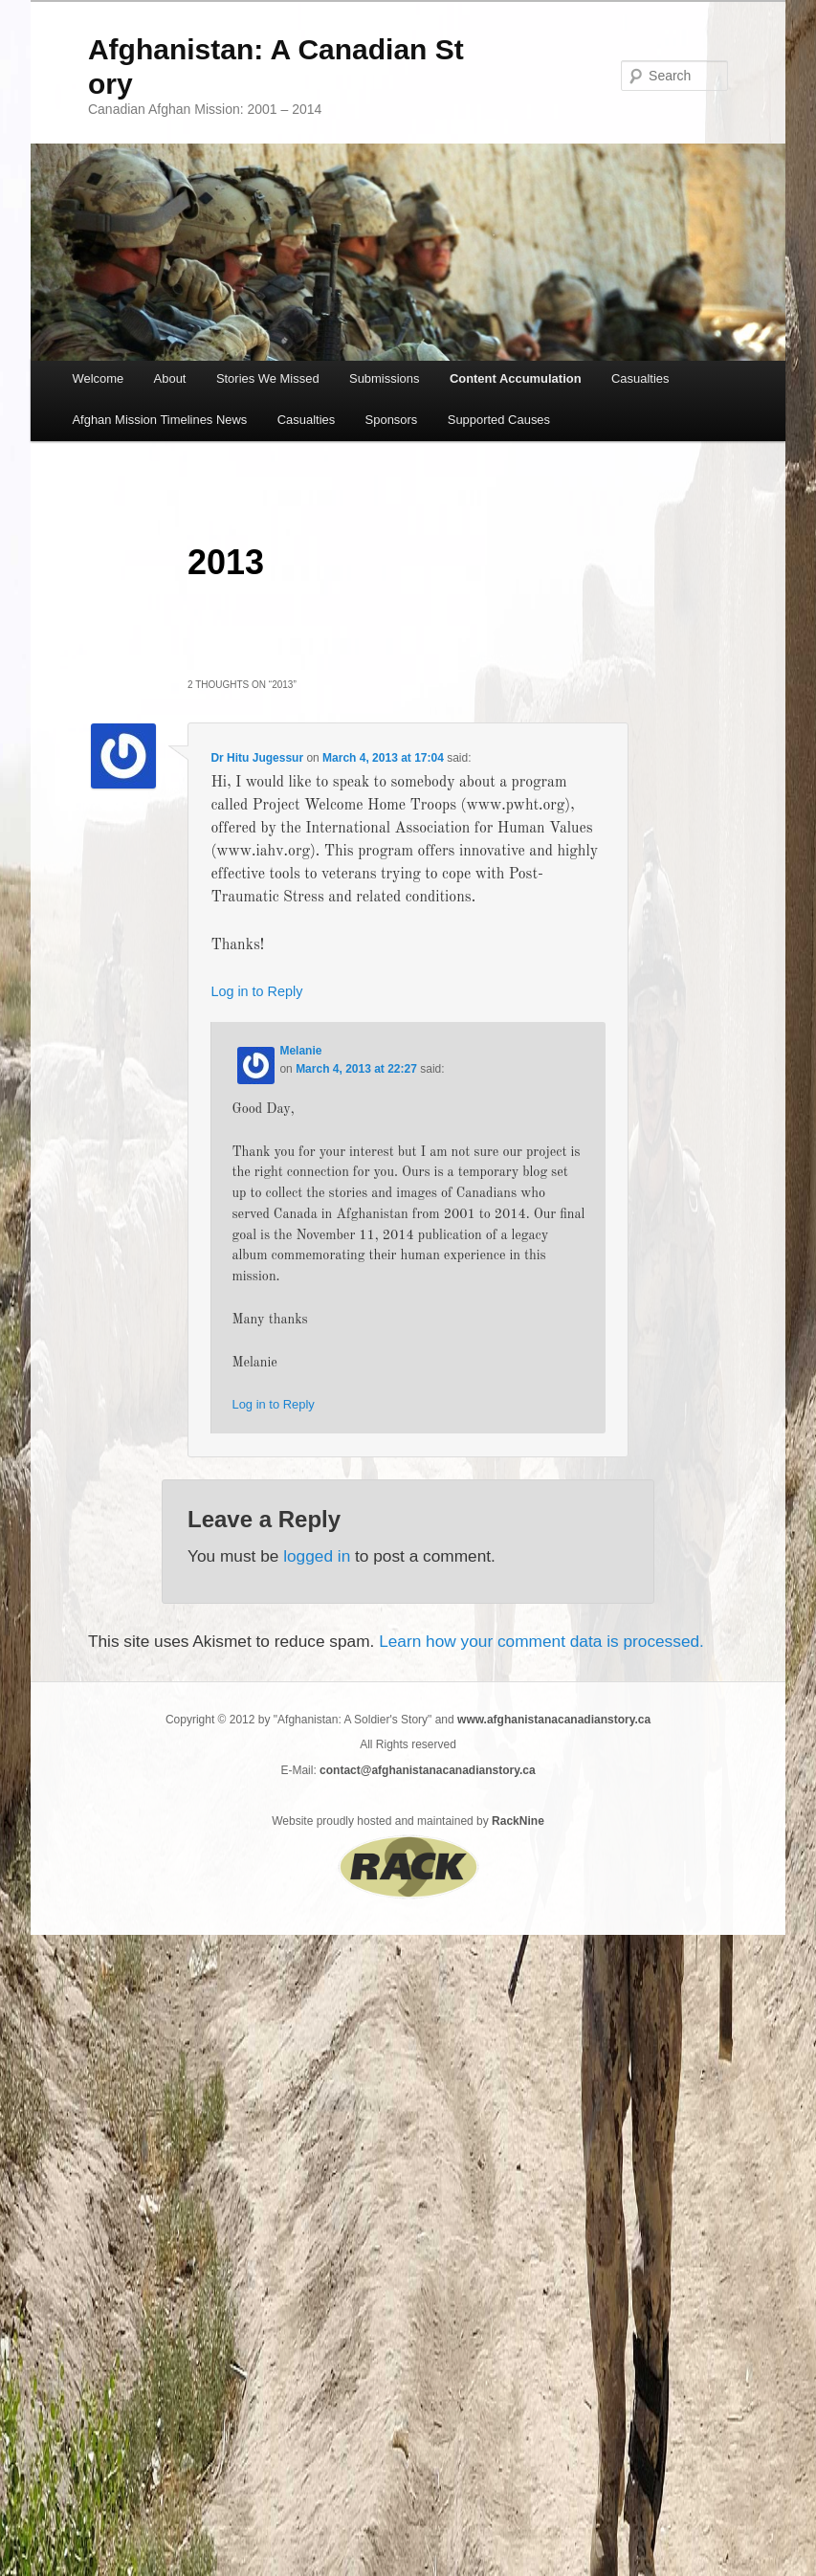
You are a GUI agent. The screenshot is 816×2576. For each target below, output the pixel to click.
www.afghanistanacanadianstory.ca (554, 1719)
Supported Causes (499, 419)
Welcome (97, 378)
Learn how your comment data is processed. (541, 1641)
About (170, 378)
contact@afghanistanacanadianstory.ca (428, 1770)
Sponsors (391, 419)
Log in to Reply (256, 991)
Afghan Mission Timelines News (159, 419)
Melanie (300, 1050)
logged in (316, 1556)
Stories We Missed (268, 378)
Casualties (640, 378)
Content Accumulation (516, 378)
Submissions (384, 378)
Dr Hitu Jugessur (256, 758)
